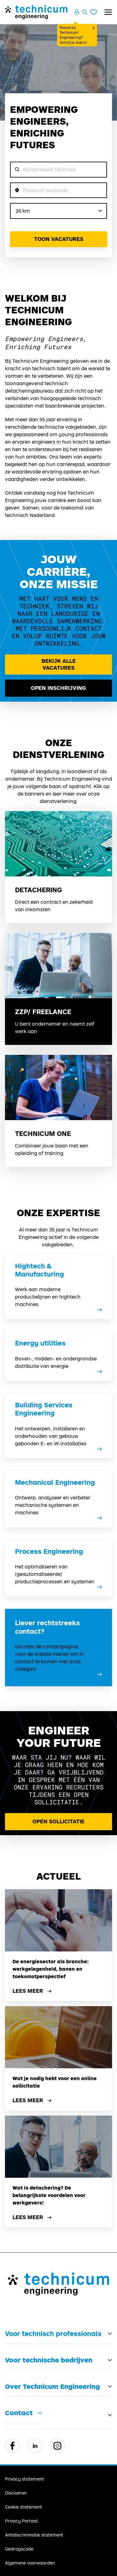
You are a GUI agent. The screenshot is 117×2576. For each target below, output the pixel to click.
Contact (19, 2413)
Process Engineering (49, 1551)
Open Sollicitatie (58, 1821)
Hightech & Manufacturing (39, 1270)
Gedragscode (19, 2548)
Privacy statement (24, 2478)
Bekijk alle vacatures (58, 664)
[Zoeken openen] (85, 12)
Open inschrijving (58, 688)
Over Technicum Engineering (52, 2386)
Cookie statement (23, 2506)
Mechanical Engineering (55, 1482)
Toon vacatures (58, 239)
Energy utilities (40, 1343)
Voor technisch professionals (53, 2333)
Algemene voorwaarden (30, 2562)
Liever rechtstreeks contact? (47, 1627)
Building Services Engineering (43, 1409)
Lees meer (32, 1991)
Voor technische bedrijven (48, 2360)
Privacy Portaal (21, 2520)
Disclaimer (16, 2492)
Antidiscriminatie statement (34, 2534)
